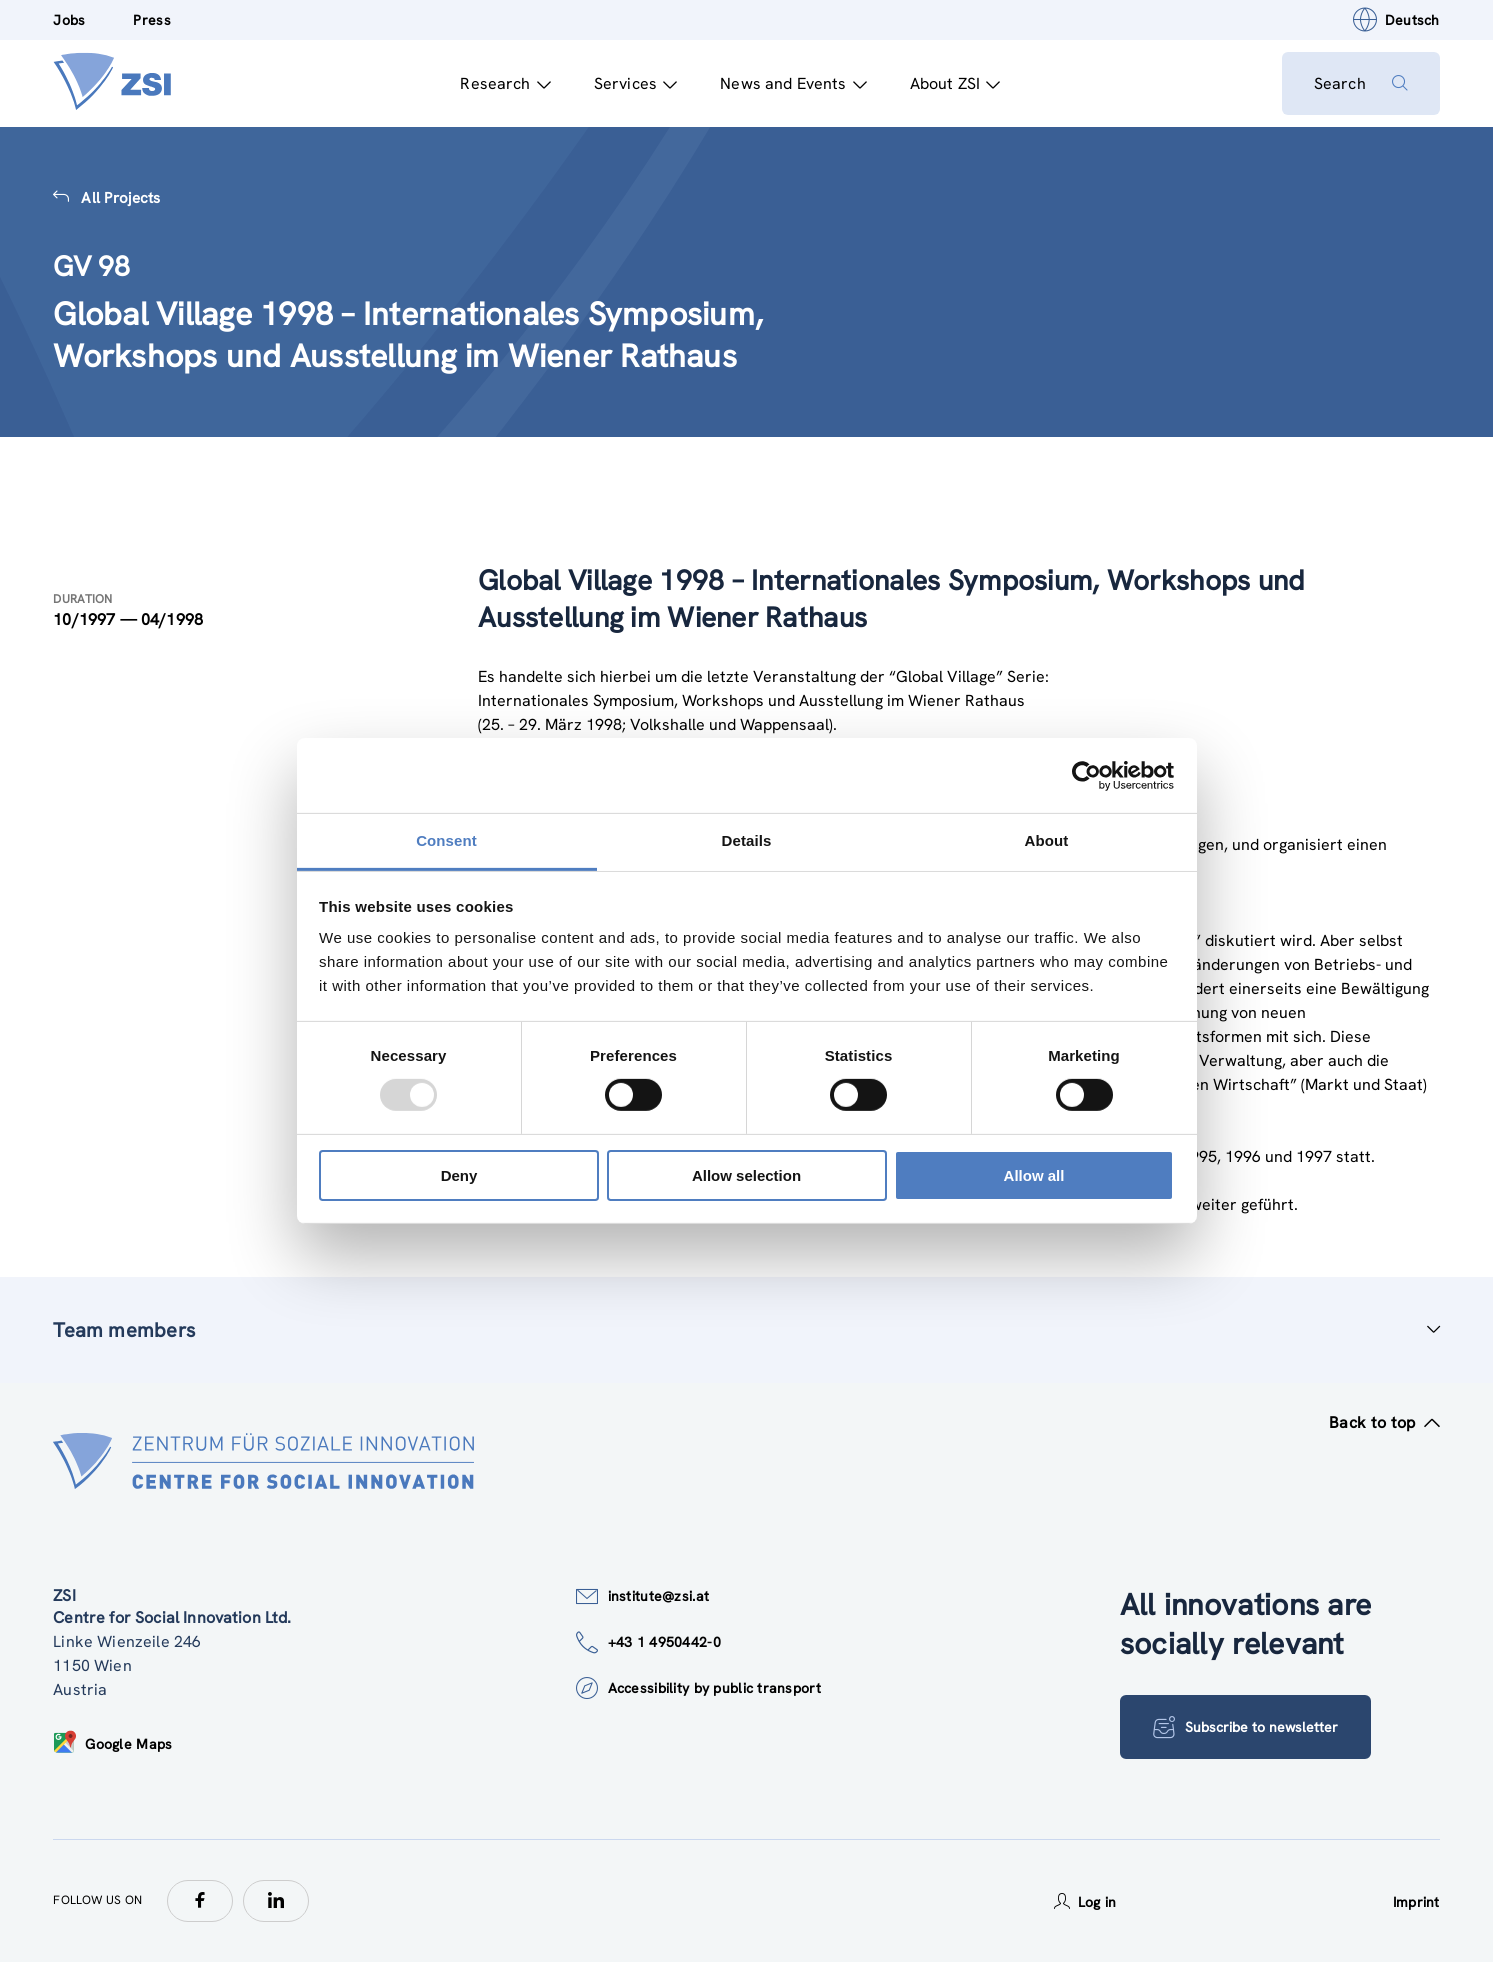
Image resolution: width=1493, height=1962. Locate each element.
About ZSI (955, 83)
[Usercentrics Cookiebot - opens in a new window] (1086, 775)
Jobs (69, 20)
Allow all (1034, 1175)
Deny (459, 1175)
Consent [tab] (446, 840)
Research (505, 83)
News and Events (793, 83)
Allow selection (746, 1175)
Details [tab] (747, 840)
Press (151, 20)
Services (635, 83)
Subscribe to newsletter (1245, 1727)
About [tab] (1047, 840)
